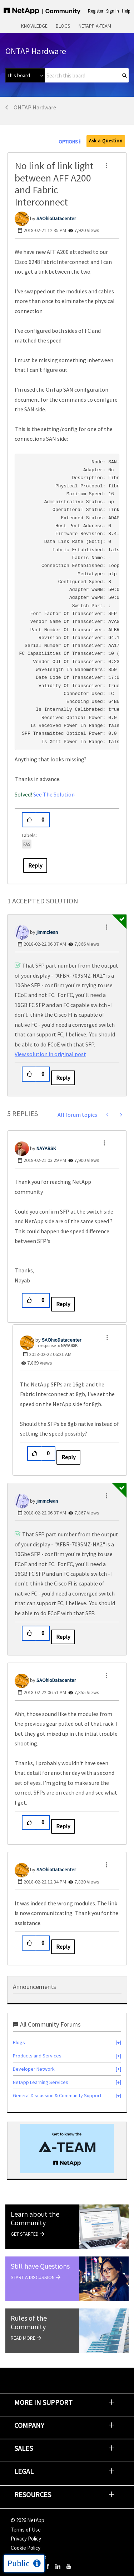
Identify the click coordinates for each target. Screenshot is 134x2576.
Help (126, 11)
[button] (106, 165)
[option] (67, 2148)
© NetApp (27, 2520)
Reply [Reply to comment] (63, 1077)
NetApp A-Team (95, 26)
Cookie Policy (25, 2547)
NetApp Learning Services (40, 2082)
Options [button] (68, 141)
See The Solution (54, 794)
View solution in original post (50, 1054)
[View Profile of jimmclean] (47, 932)
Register (95, 11)
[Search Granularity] (25, 75)
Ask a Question (106, 141)
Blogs (63, 26)
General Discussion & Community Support (57, 2095)
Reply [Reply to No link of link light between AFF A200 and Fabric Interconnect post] (35, 865)
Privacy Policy (26, 2538)
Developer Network (34, 2069)
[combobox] (87, 75)
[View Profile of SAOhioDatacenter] (56, 218)
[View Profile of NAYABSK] (46, 1148)
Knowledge (34, 26)
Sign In (112, 11)
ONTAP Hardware (35, 107)
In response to (56, 1345)
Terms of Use (26, 2529)
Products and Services (37, 2055)
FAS (26, 844)
